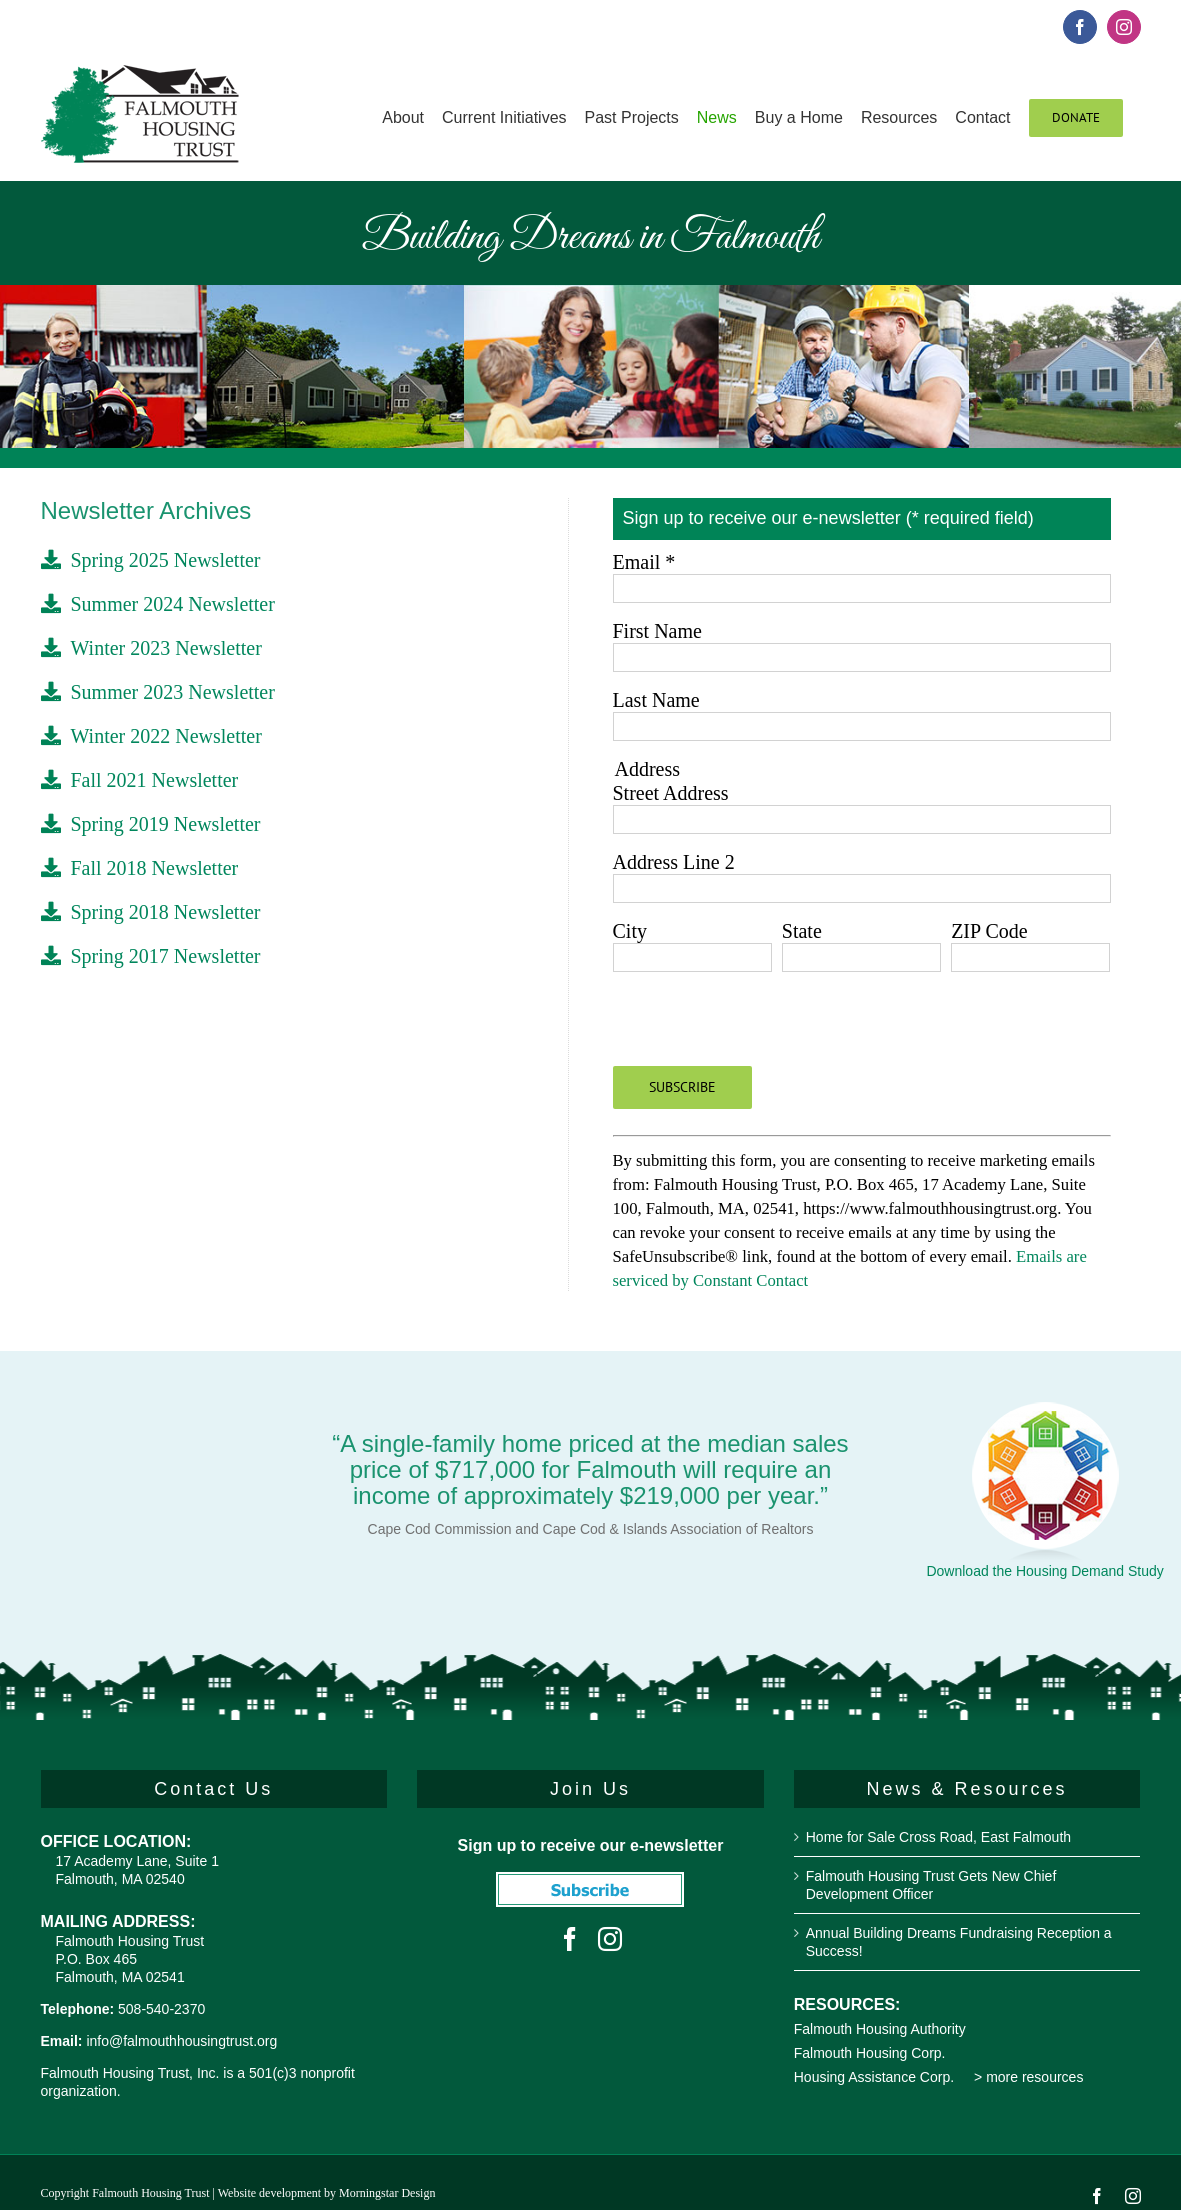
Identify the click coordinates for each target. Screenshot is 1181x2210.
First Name (657, 631)
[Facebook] (570, 1939)
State (802, 931)
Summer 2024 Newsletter (158, 604)
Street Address (671, 793)
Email (644, 562)
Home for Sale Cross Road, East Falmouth (938, 1837)
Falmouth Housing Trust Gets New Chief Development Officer (931, 1885)
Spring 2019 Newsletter (151, 824)
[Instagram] (610, 1939)
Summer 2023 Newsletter (158, 692)
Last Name (656, 700)
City (630, 931)
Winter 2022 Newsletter (151, 736)
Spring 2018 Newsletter (151, 912)
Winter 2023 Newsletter (151, 648)
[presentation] (765, 1027)
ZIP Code (989, 931)
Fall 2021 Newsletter (140, 780)
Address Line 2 (674, 862)
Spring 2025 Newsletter (151, 560)
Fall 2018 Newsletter (140, 868)
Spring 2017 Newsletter (151, 956)
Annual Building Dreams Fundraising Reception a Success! (959, 1942)
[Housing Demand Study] (1045, 1411)
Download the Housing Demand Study (1044, 1571)
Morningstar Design (387, 2193)
